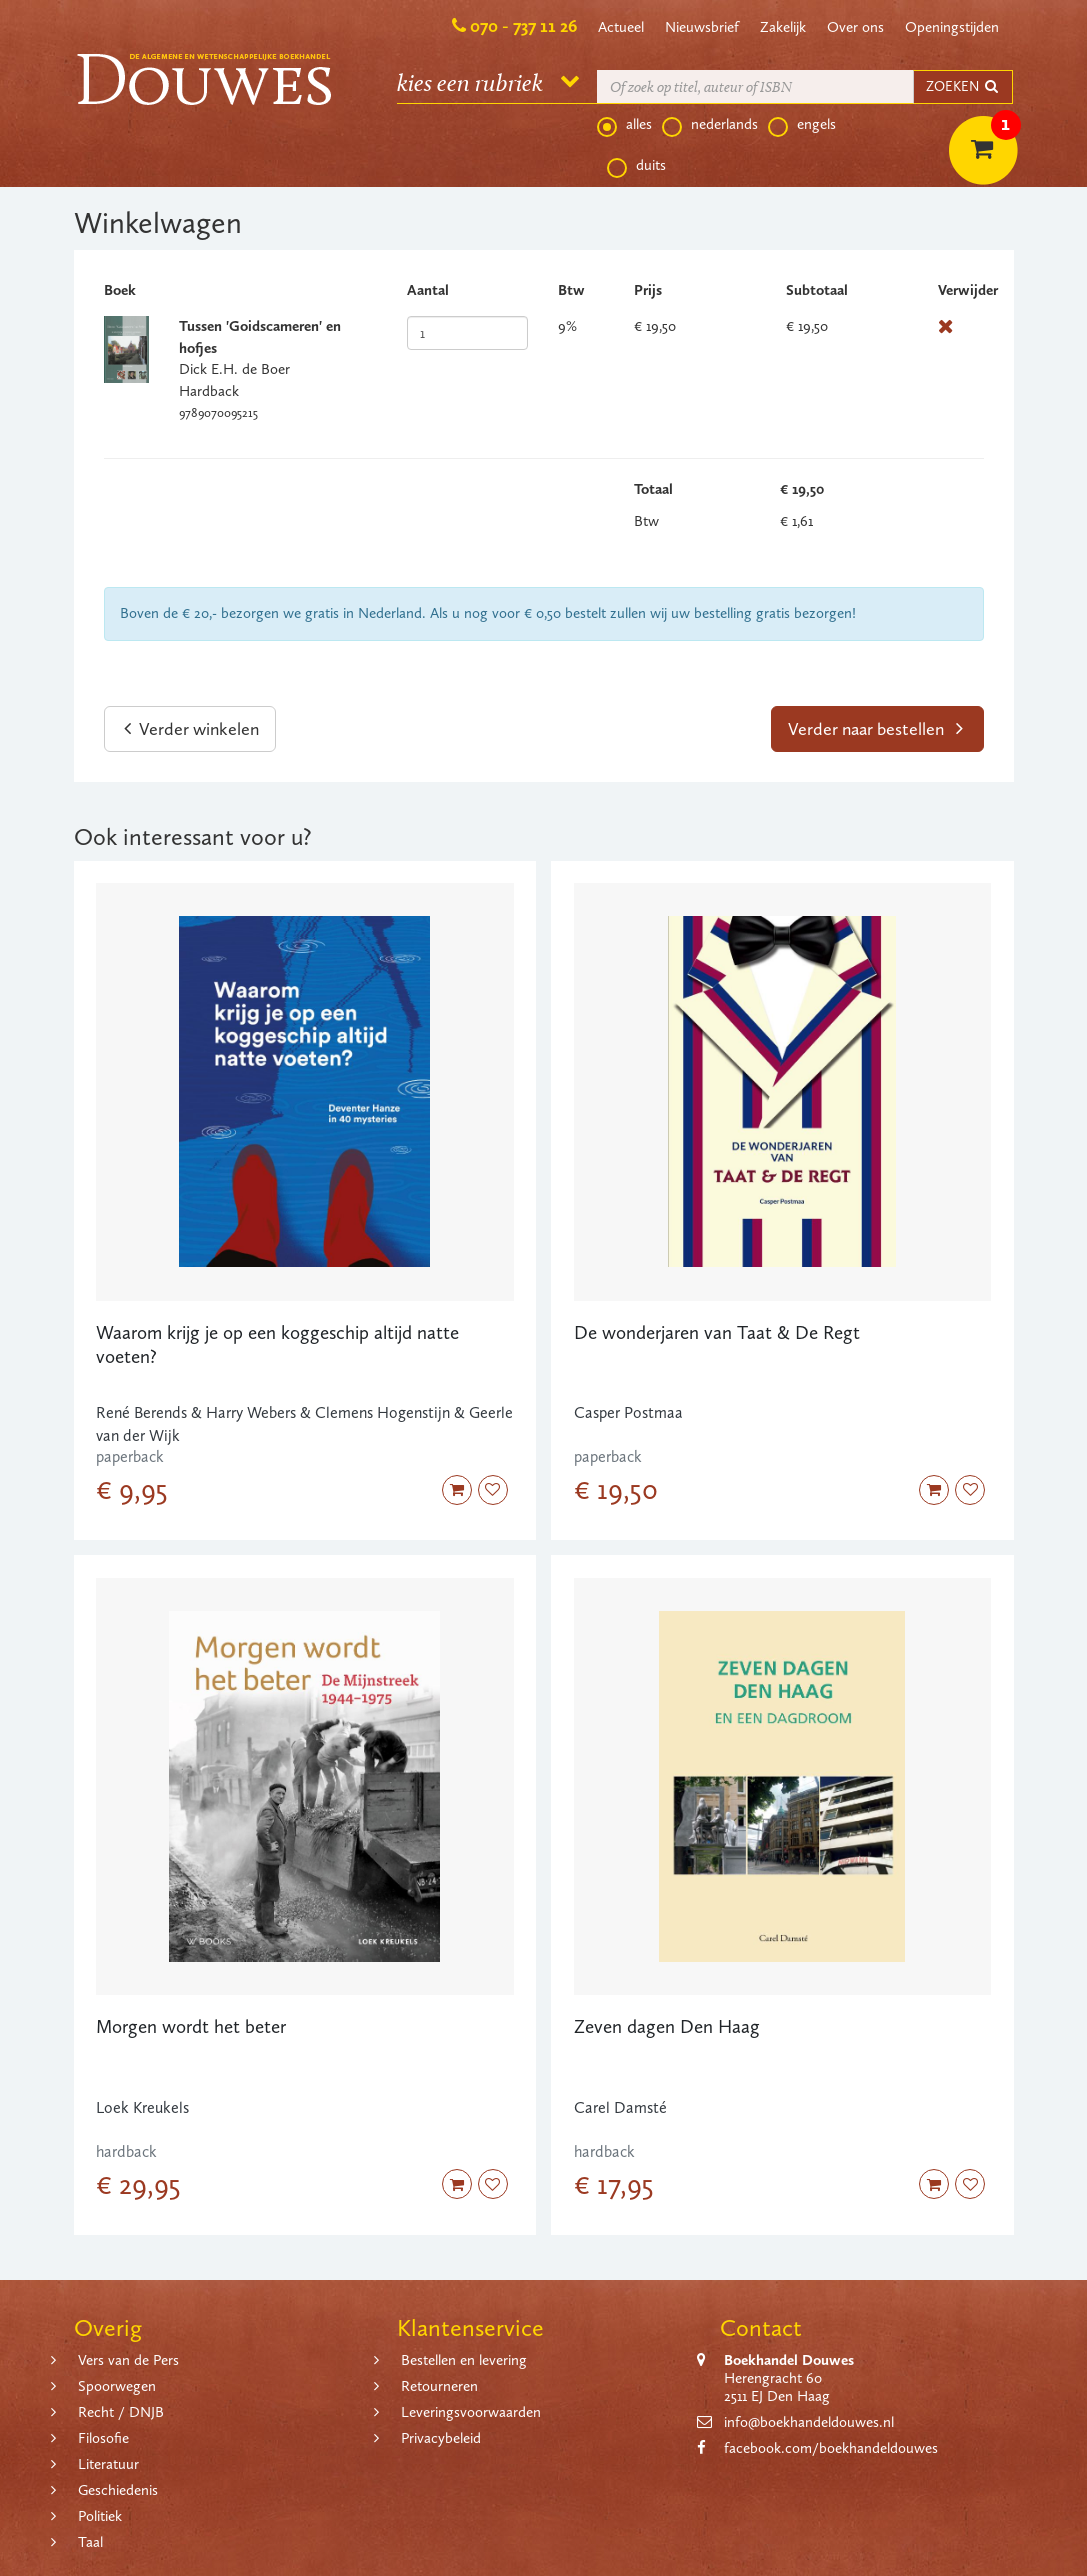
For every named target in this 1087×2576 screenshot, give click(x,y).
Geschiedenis (118, 2490)
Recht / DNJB (121, 2412)
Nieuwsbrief (702, 27)
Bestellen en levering (464, 2360)
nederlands (710, 125)
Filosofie (103, 2438)
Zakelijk (783, 27)
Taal (90, 2542)
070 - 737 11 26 (523, 26)
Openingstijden (952, 27)
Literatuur (108, 2464)
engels (802, 125)
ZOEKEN (963, 86)
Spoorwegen (117, 2386)
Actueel (621, 27)
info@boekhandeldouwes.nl (809, 2422)
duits (636, 166)
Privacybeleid (441, 2438)
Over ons (855, 27)
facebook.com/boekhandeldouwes (831, 2448)
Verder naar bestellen (875, 729)
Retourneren (439, 2386)
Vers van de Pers (128, 2360)
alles (624, 125)
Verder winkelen (191, 729)
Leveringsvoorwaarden (471, 2412)
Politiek (100, 2516)
